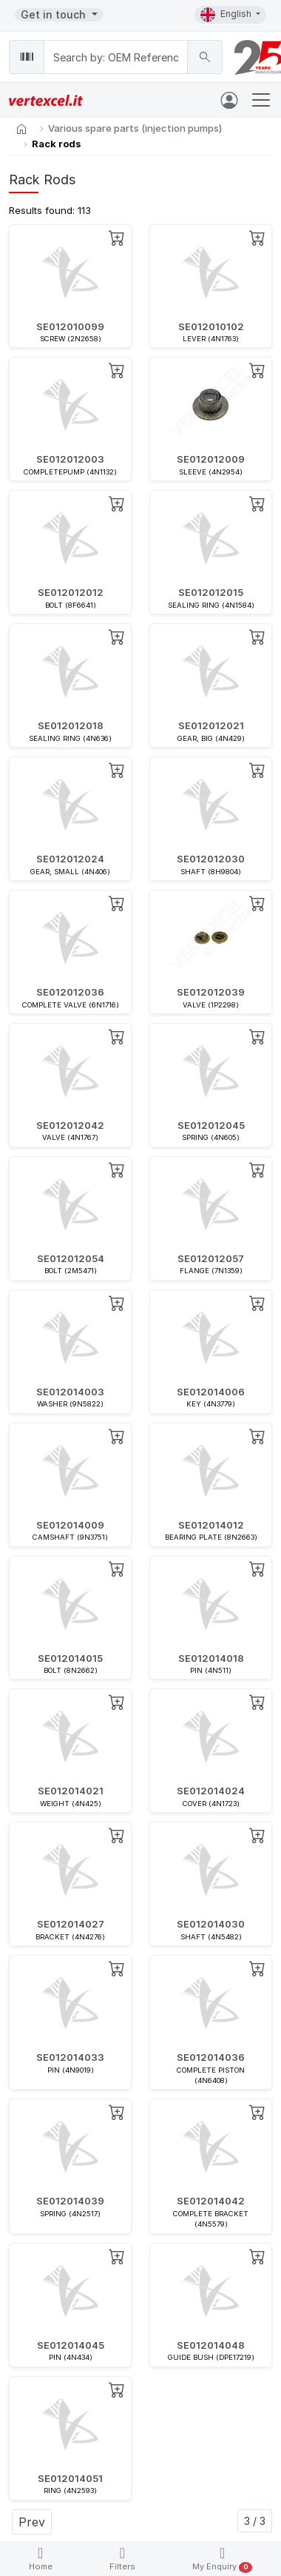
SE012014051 (70, 2478)
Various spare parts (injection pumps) (135, 128)
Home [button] (41, 2559)
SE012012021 (211, 725)
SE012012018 (71, 725)
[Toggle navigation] (261, 100)
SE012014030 (211, 1924)
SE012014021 (71, 1791)
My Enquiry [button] (222, 2559)
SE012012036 (70, 992)
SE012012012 (71, 592)
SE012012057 (210, 1258)
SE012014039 (70, 2201)
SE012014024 (211, 1791)
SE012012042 (70, 1125)
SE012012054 (70, 1258)
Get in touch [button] (55, 14)
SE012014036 (211, 2057)
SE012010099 (70, 326)
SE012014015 (70, 1658)
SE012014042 (211, 2201)
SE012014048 (211, 2345)
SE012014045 (70, 2345)
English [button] (227, 14)
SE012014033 (70, 2057)
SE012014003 (70, 1392)
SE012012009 (211, 459)
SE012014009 (70, 1525)
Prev (31, 2522)
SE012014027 (70, 1924)
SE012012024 (70, 859)
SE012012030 (211, 859)
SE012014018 (211, 1658)
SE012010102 (211, 326)
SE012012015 (210, 592)
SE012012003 (70, 459)
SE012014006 (211, 1392)
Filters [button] (122, 2559)
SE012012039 (211, 992)
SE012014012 (211, 1525)
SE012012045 (211, 1125)
